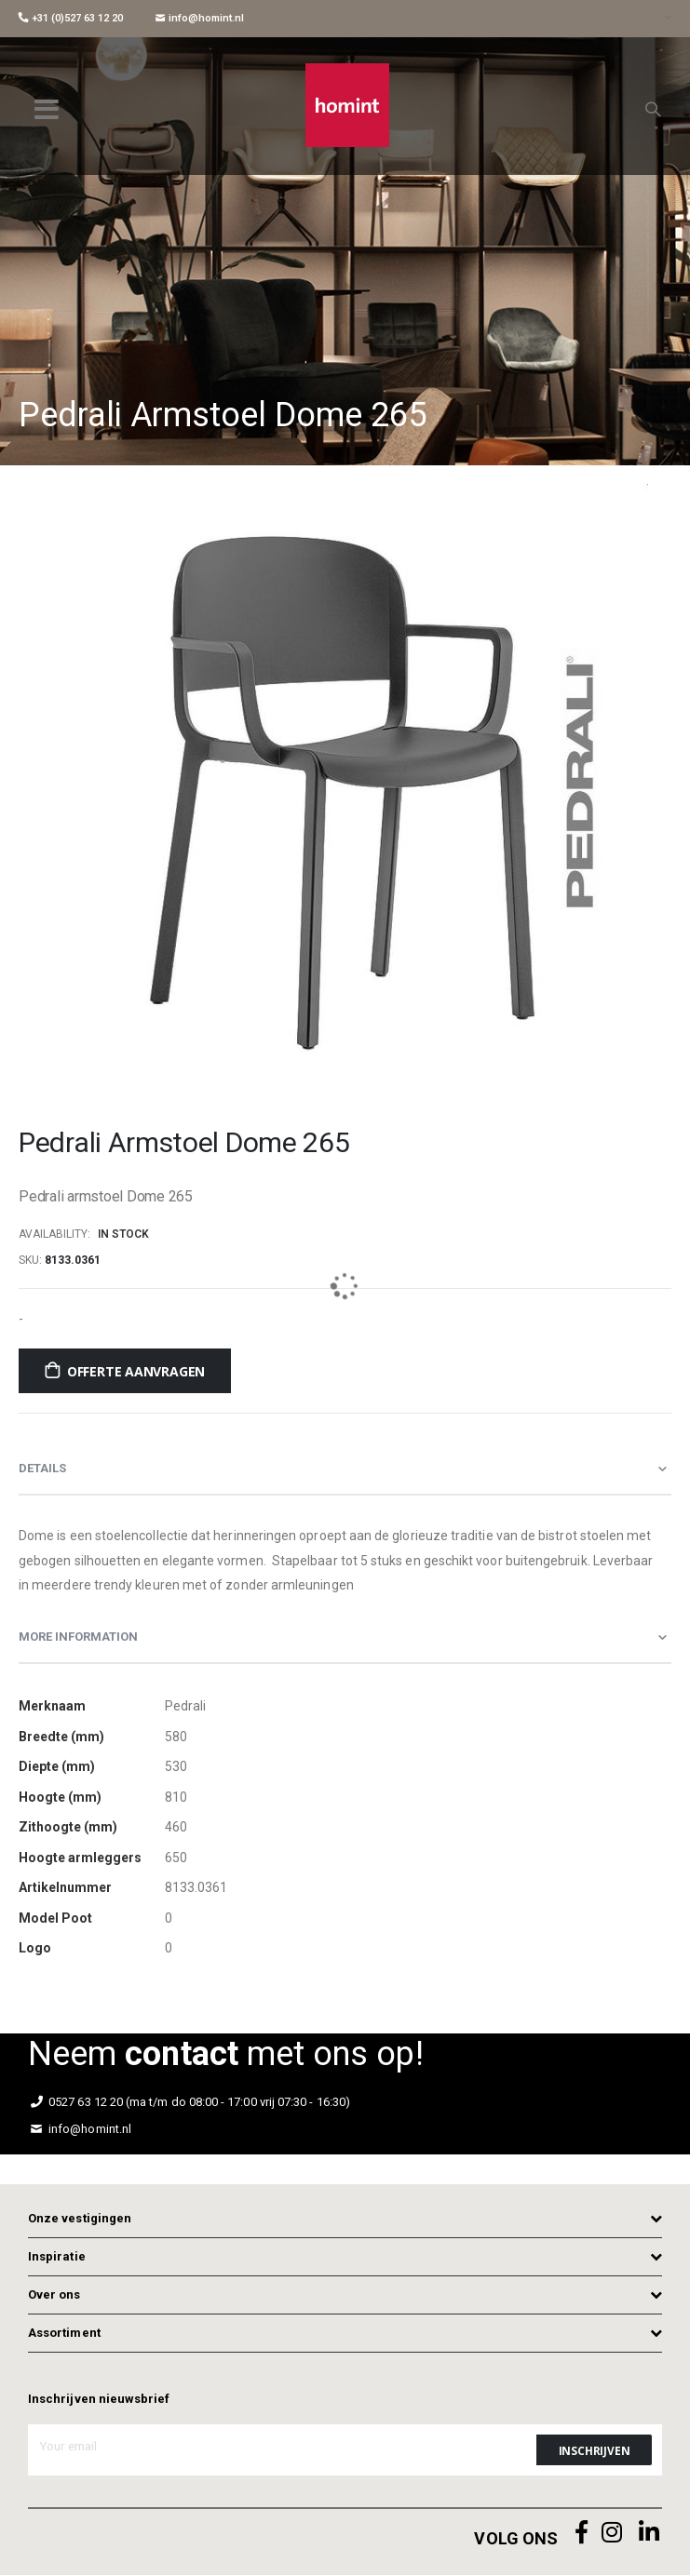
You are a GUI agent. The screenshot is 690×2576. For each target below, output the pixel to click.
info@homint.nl (200, 18)
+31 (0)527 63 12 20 (71, 18)
